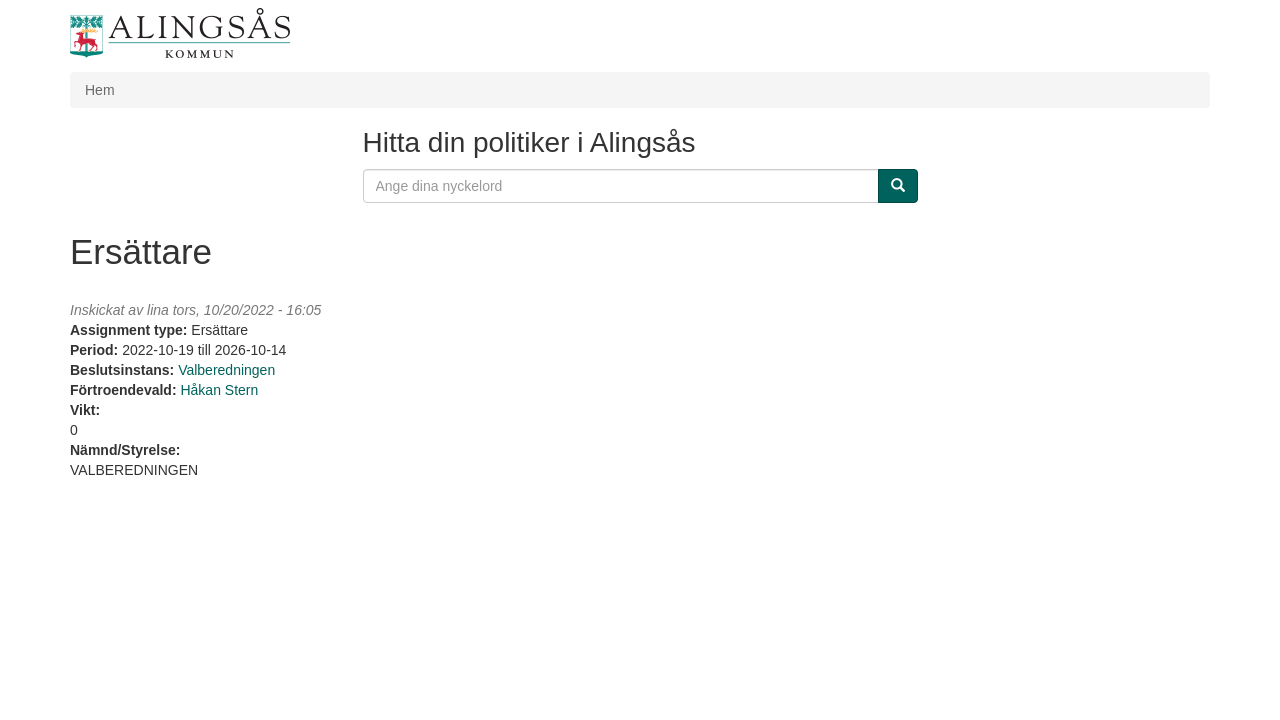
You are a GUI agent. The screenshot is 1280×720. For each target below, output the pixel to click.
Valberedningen (226, 370)
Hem (100, 90)
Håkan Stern (219, 390)
